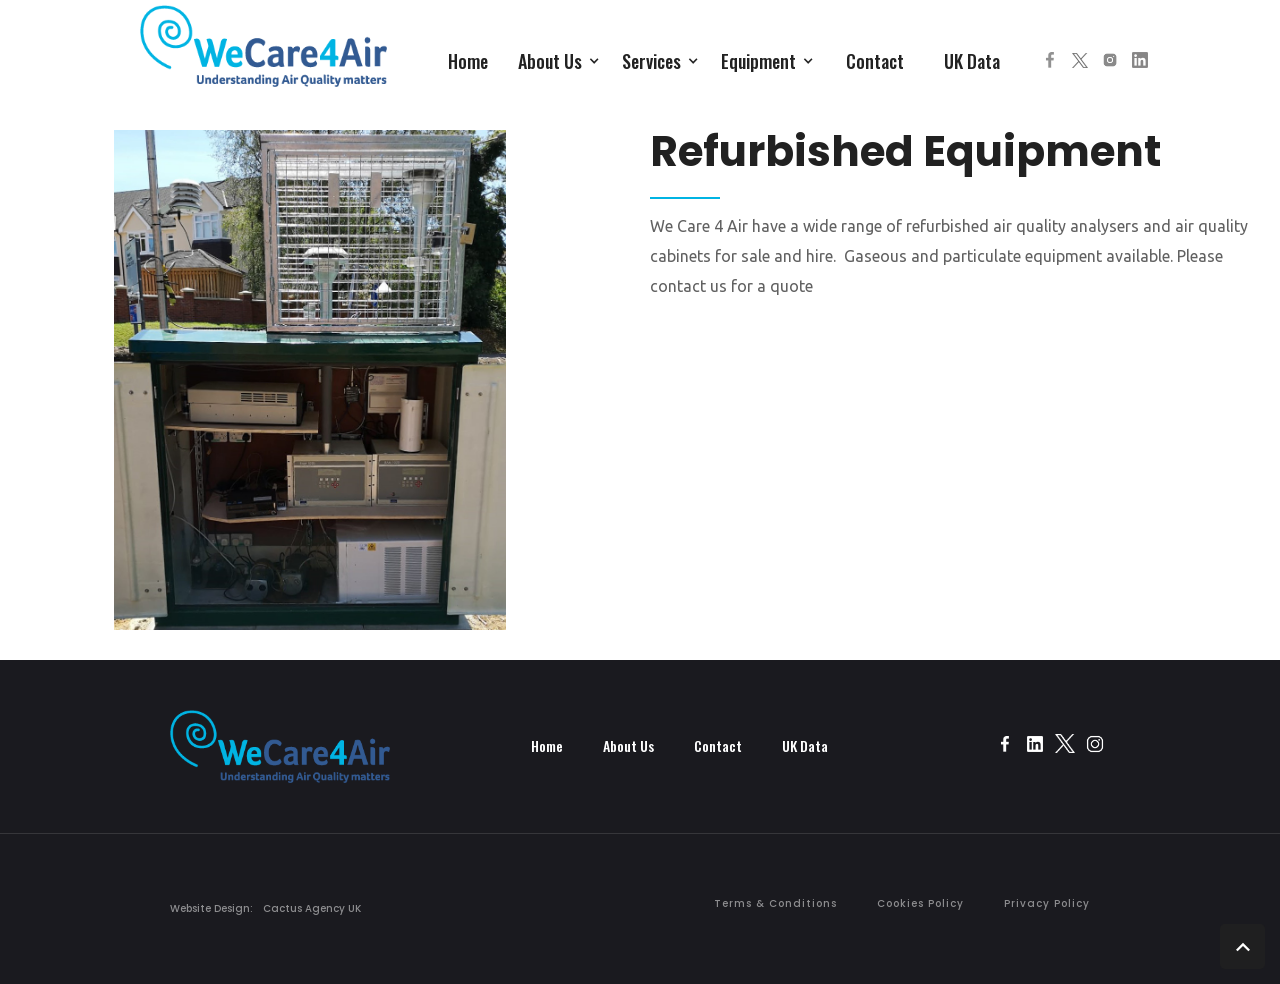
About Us (628, 745)
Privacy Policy (1047, 903)
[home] (263, 56)
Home (468, 61)
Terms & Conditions (775, 903)
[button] (560, 58)
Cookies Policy (920, 903)
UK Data (972, 61)
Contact (875, 61)
